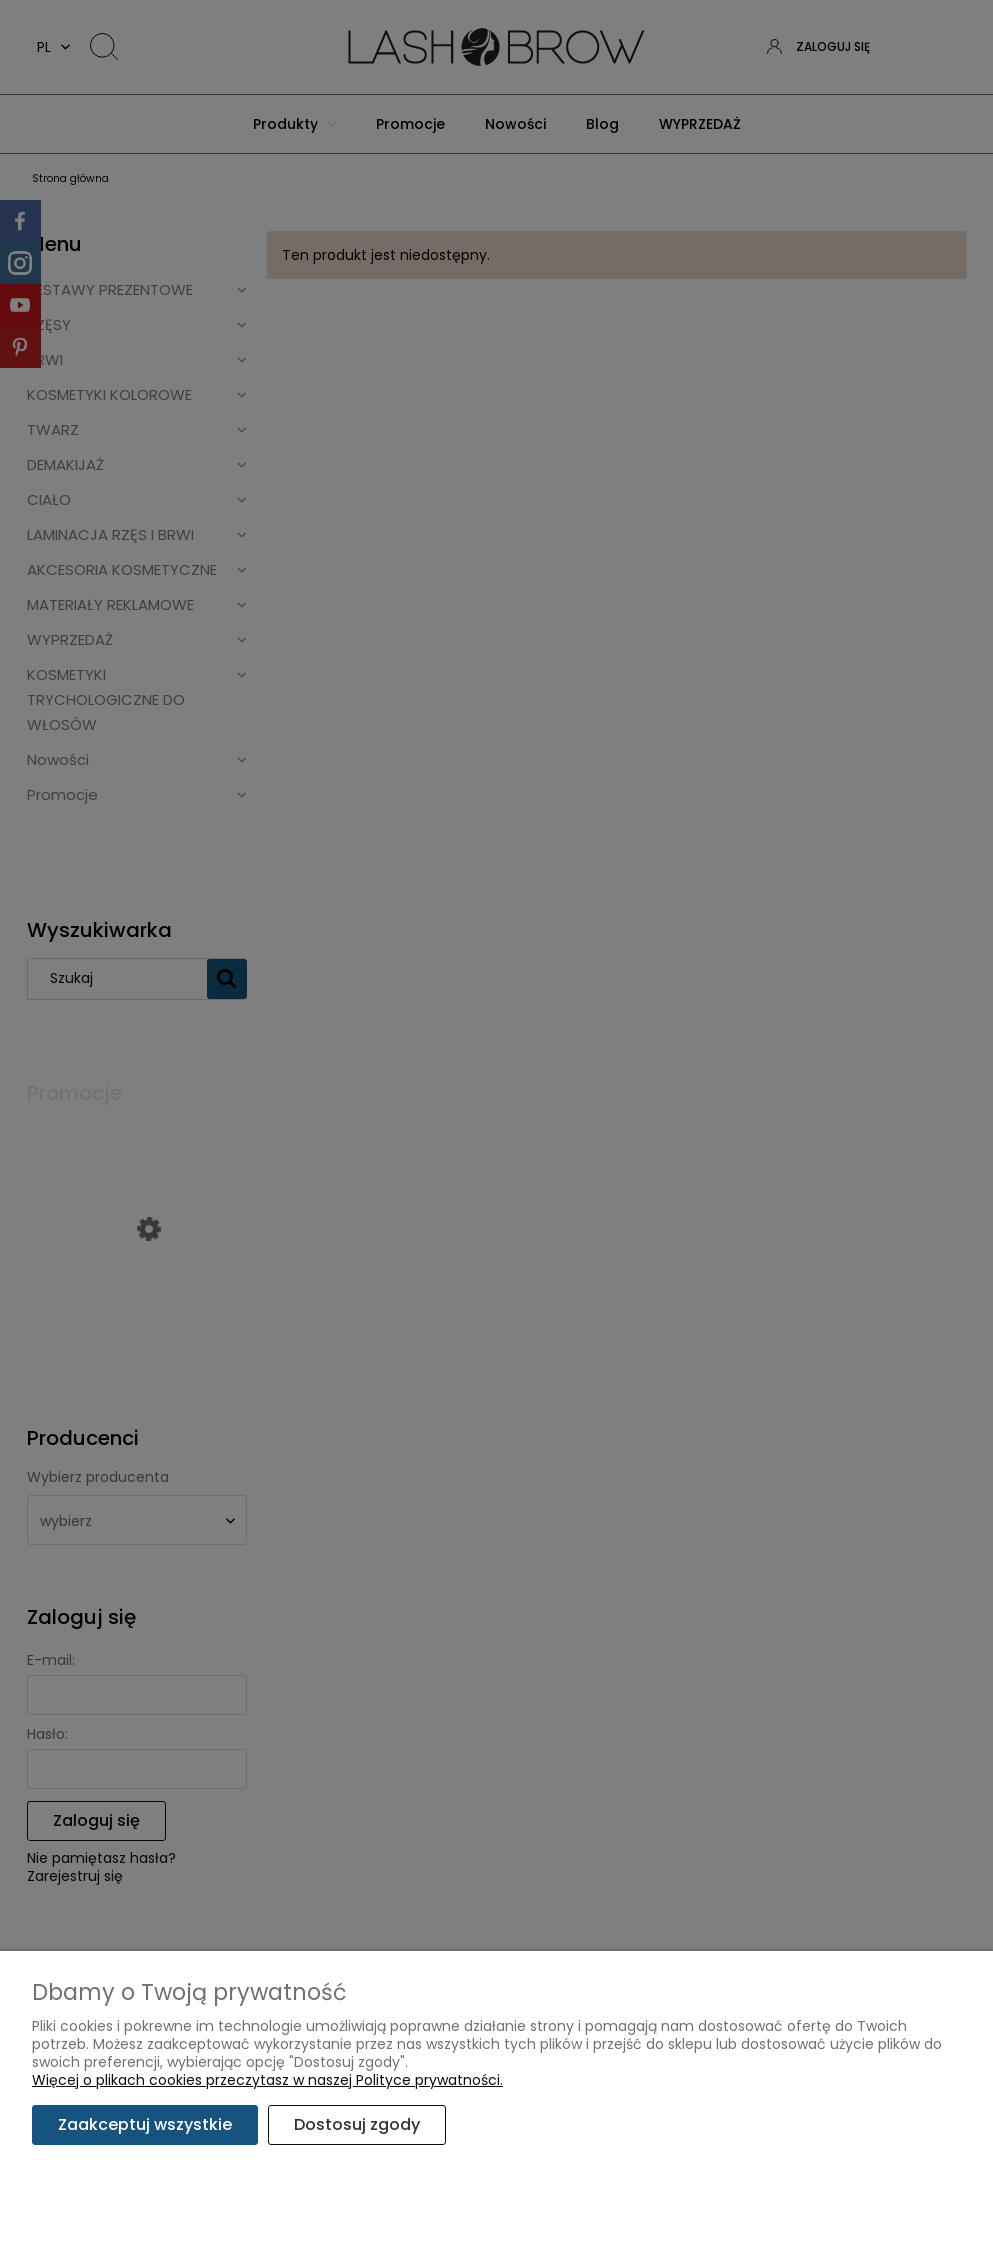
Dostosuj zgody (357, 2124)
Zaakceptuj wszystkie (145, 2124)
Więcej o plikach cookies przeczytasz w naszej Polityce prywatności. (267, 2080)
